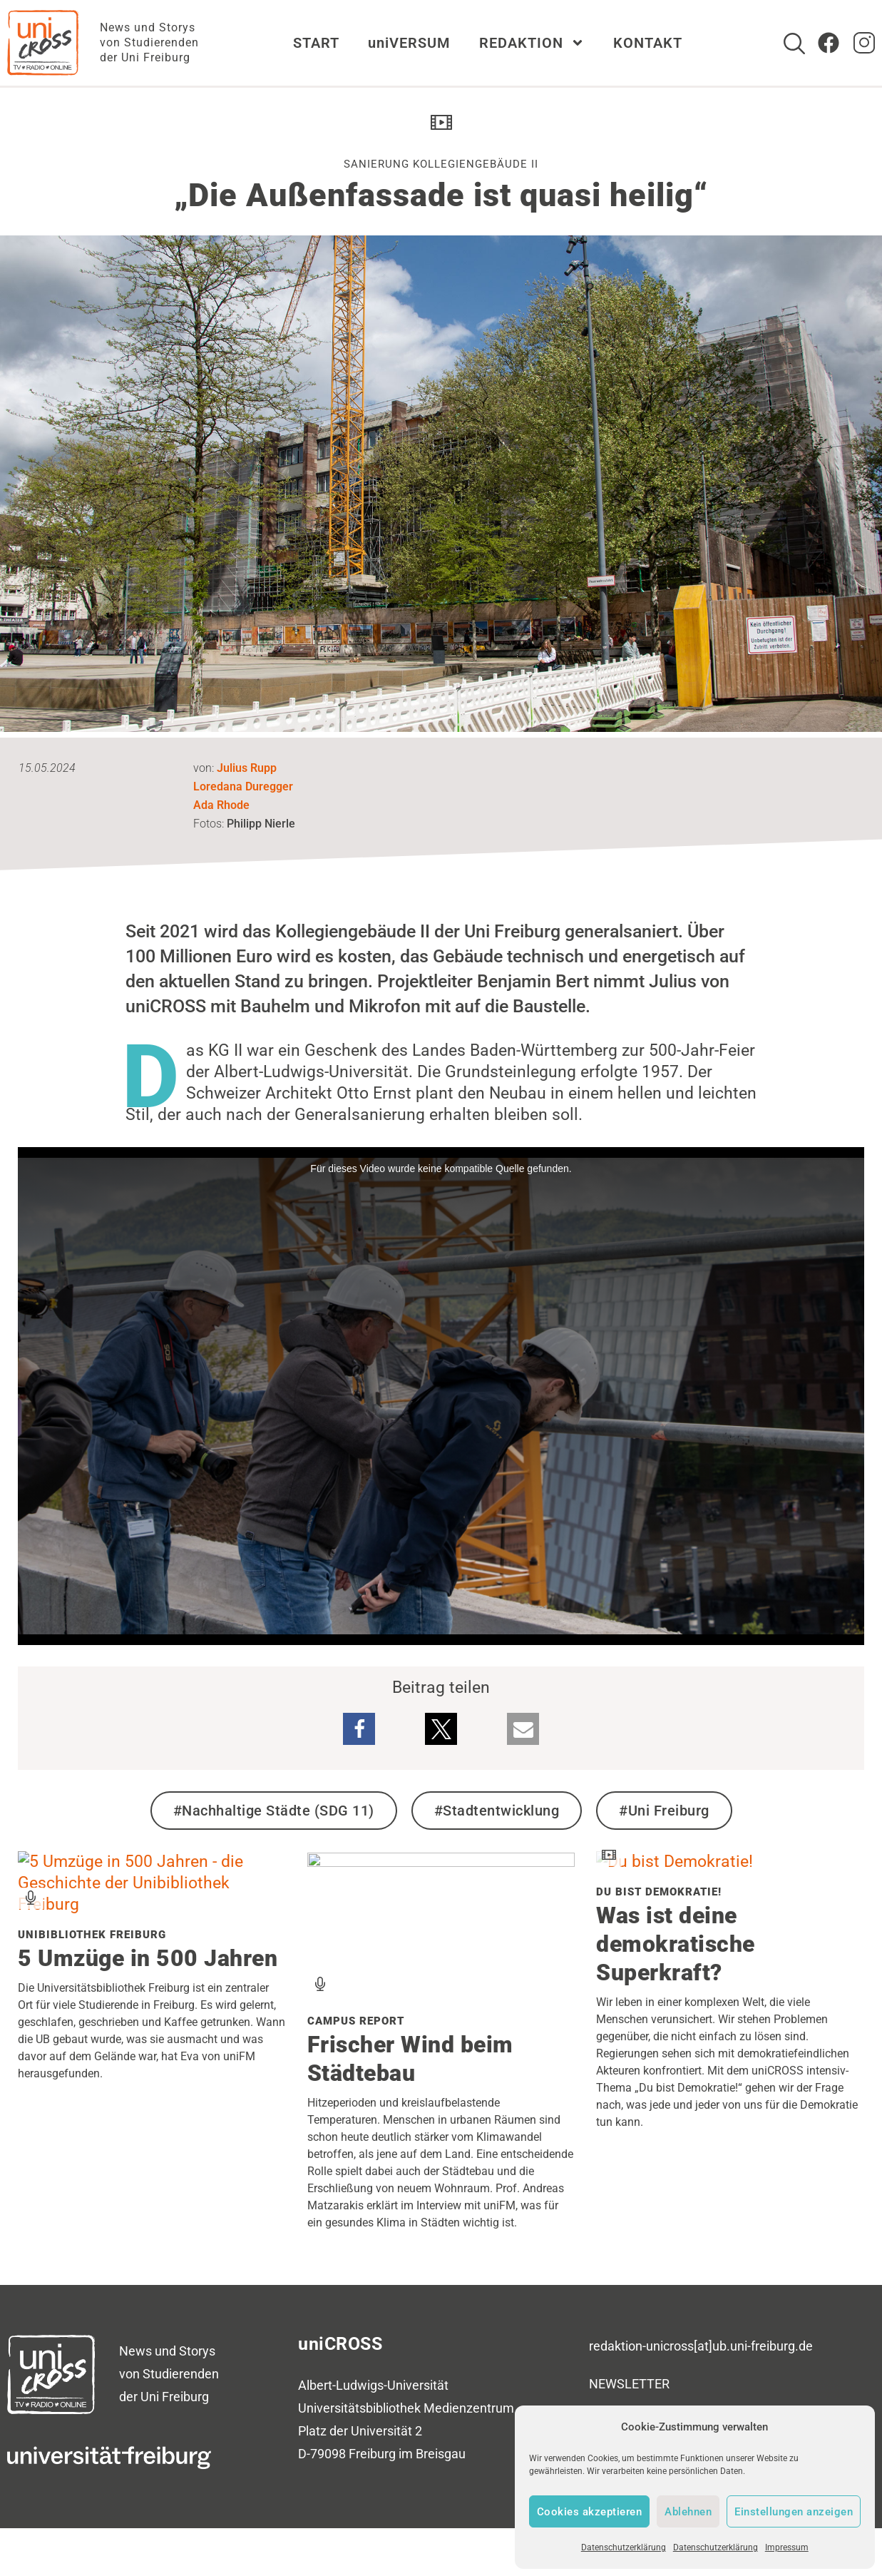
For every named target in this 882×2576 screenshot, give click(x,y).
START (316, 42)
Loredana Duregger (243, 786)
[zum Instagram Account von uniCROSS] (864, 43)
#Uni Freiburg (664, 1810)
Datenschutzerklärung (623, 2547)
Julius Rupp (247, 768)
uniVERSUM (409, 42)
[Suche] (794, 43)
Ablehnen (688, 2511)
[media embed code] (441, 1396)
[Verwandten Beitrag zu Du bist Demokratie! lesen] (674, 1861)
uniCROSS (340, 2343)
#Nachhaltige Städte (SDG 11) (273, 1810)
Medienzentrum (469, 2408)
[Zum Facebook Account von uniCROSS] (828, 43)
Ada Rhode (221, 805)
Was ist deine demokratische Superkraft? (675, 1944)
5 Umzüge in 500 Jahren (147, 1958)
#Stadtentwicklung (497, 1810)
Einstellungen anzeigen (793, 2511)
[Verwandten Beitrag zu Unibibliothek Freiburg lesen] (152, 1904)
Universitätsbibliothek (359, 2408)
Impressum (787, 2547)
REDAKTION (532, 43)
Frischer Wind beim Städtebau (410, 2059)
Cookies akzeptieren (589, 2511)
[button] (359, 1729)
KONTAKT (647, 42)
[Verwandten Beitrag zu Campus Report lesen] (441, 1861)
